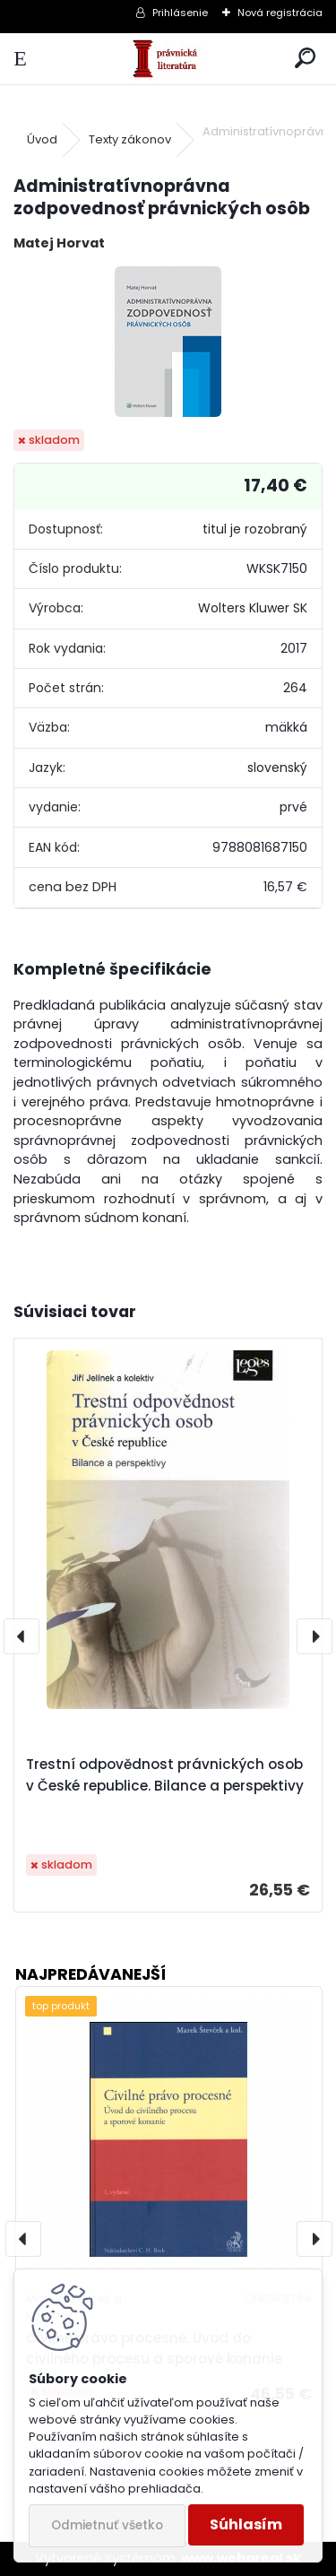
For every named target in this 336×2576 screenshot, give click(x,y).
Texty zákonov (130, 139)
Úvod (42, 139)
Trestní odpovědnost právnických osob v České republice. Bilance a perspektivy (165, 1775)
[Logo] (167, 59)
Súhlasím (246, 2524)
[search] (305, 58)
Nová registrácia (280, 12)
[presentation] (21, 1636)
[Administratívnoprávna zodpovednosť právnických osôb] (168, 341)
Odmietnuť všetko (107, 2525)
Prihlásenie (180, 12)
